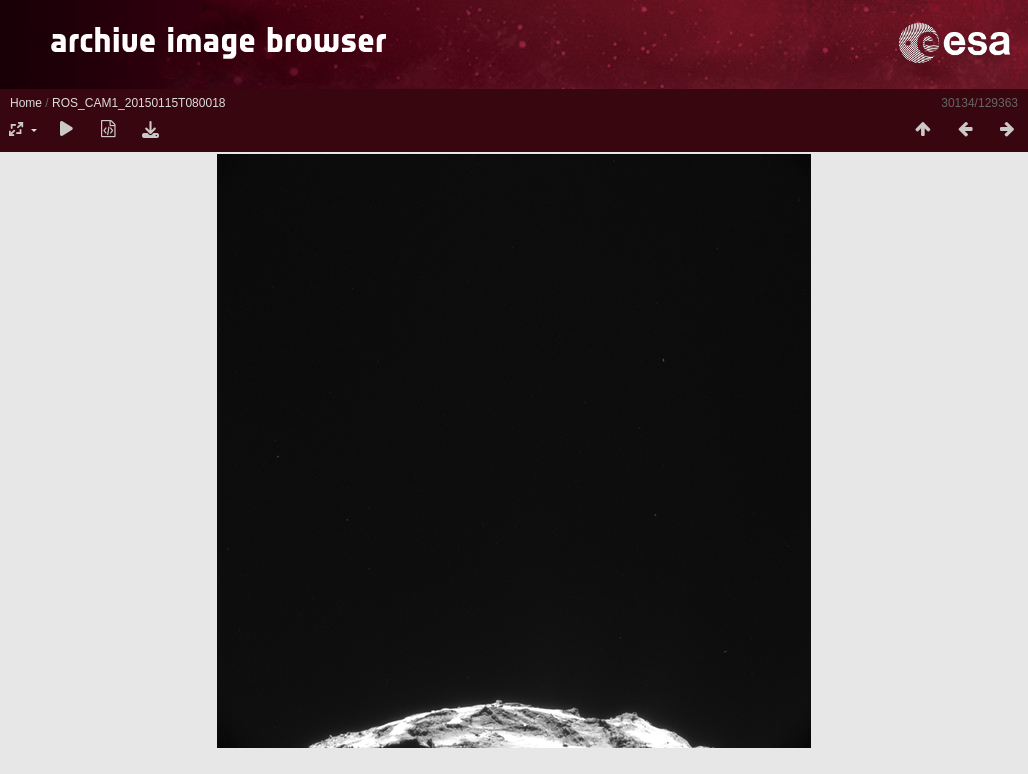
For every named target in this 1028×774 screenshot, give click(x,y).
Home (26, 103)
